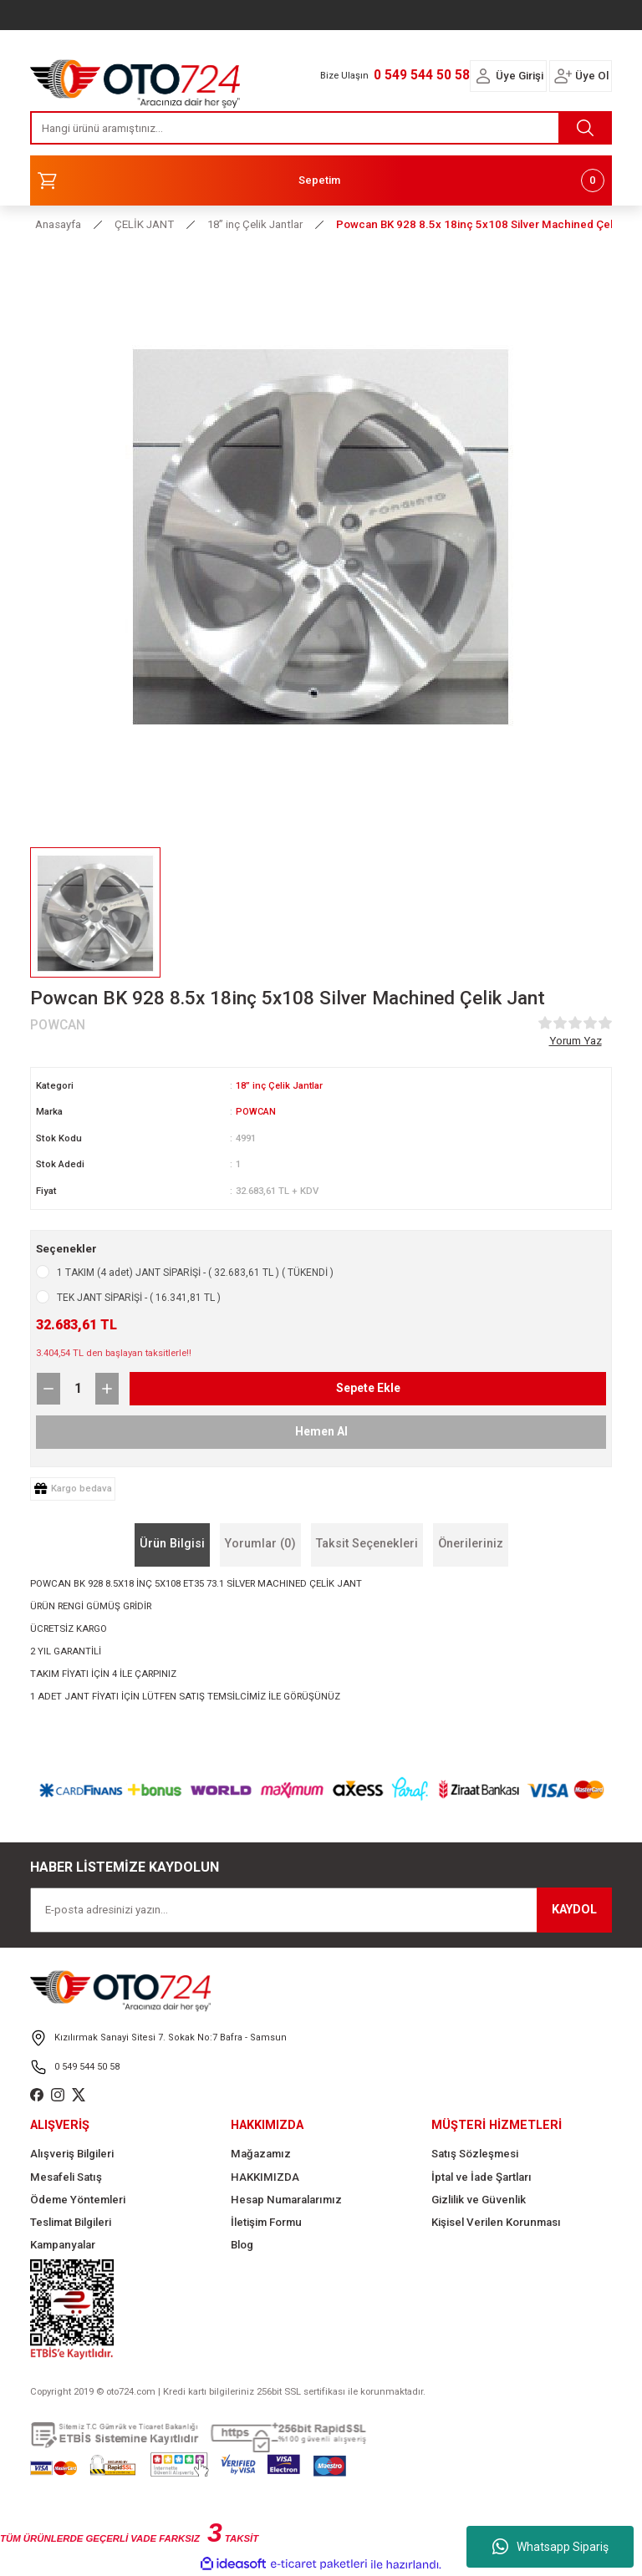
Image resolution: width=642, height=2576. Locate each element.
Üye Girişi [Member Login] (519, 75)
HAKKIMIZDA (265, 2177)
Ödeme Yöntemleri (77, 2199)
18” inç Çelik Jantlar (280, 1085)
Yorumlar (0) (260, 1544)
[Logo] (135, 79)
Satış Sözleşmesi (474, 2153)
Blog (242, 2244)
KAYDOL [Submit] (574, 1910)
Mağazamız (261, 2153)
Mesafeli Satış (66, 2177)
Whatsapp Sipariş (550, 2547)
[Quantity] (77, 1389)
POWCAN (256, 1111)
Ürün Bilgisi (172, 1544)
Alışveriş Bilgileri (72, 2153)
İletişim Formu (266, 2222)
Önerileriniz (470, 1544)
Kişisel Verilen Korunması (496, 2222)
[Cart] (321, 180)
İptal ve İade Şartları (481, 2177)
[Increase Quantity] (107, 1389)
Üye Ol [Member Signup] (592, 75)
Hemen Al (321, 1431)
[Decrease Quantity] (48, 1389)
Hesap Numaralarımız (286, 2199)
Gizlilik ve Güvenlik (478, 2199)
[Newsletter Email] (321, 1910)
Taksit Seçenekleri (367, 1544)
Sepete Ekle (368, 1387)
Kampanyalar (62, 2244)
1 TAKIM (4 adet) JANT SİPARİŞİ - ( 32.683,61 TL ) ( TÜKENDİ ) (195, 1272)
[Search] (321, 128)
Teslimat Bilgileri (70, 2222)
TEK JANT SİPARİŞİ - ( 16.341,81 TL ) (139, 1297)
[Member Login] (483, 76)
